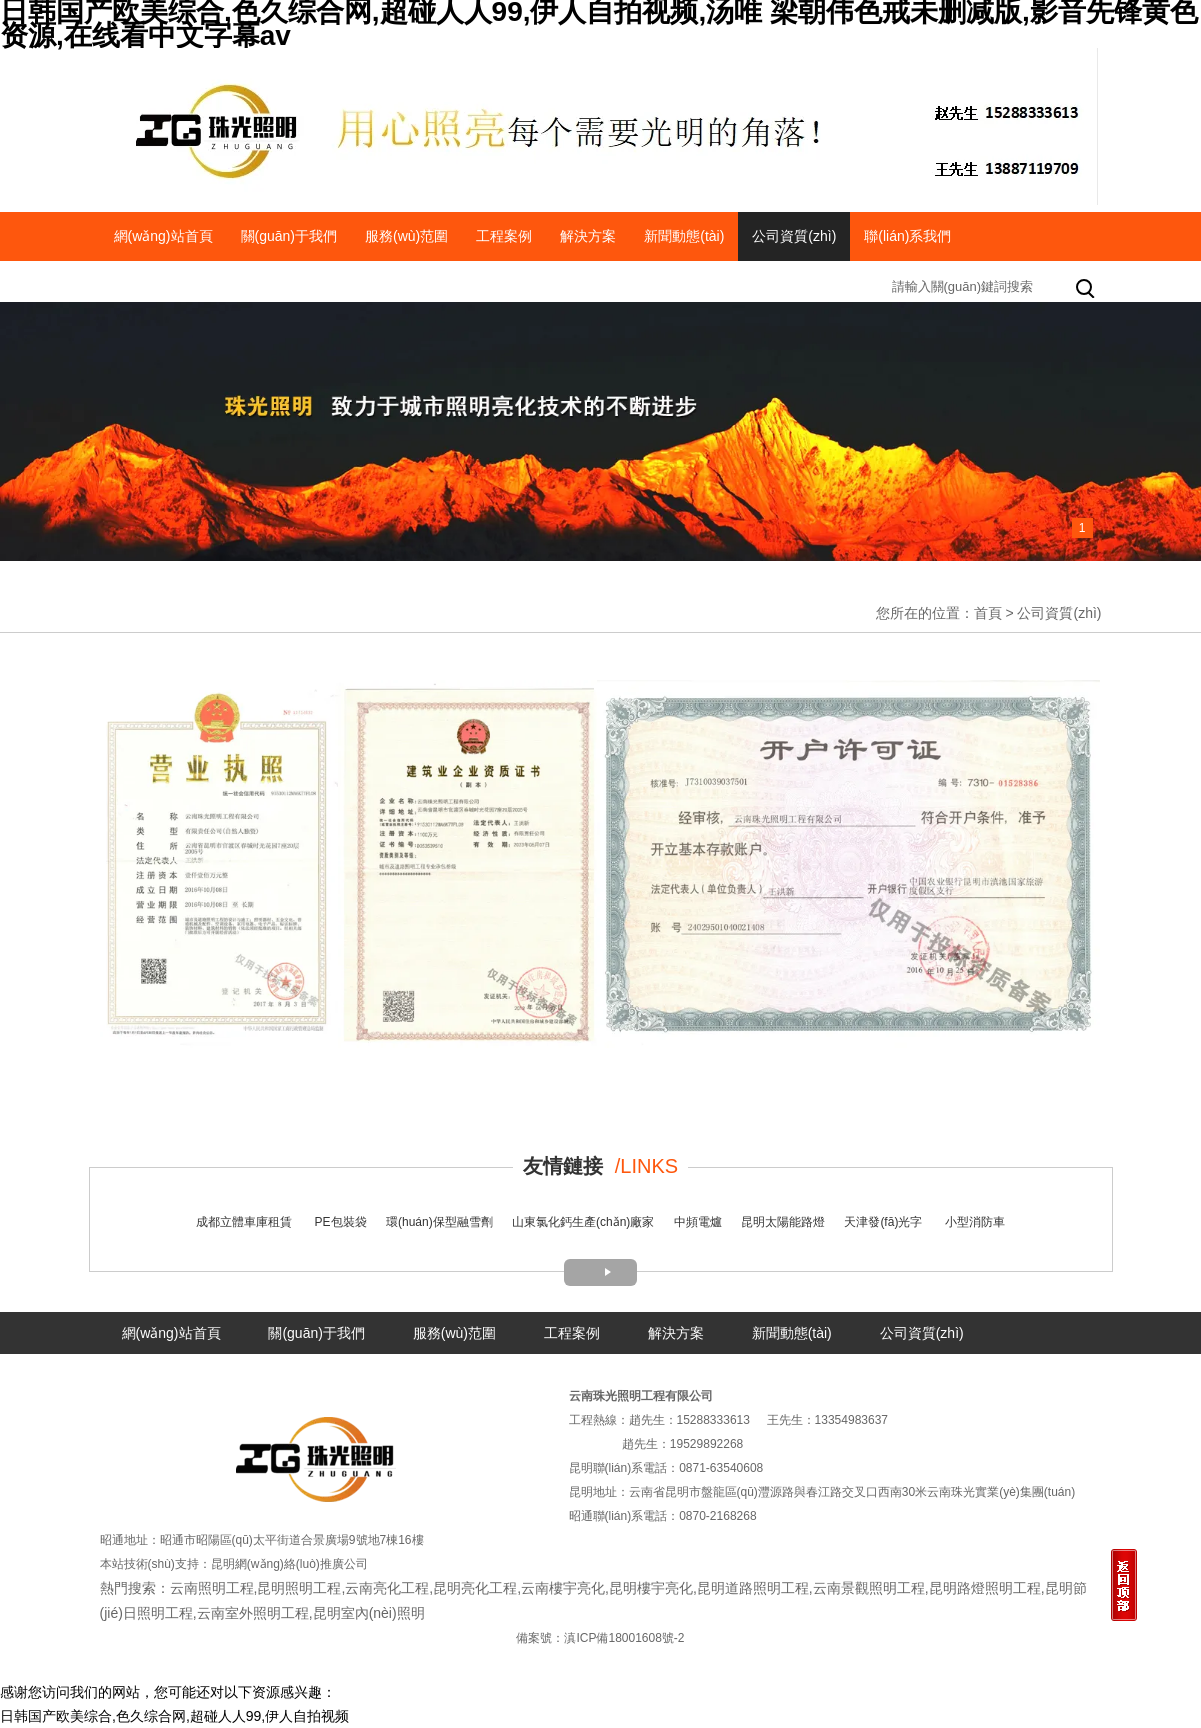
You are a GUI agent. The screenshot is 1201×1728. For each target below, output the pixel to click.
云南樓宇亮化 (563, 1588)
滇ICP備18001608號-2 (624, 1638)
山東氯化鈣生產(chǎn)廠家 (583, 1222)
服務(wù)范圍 (406, 236)
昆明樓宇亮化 (651, 1588)
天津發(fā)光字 (883, 1222)
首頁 (988, 613)
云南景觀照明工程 (869, 1588)
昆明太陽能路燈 (783, 1222)
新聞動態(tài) (684, 236)
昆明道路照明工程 (753, 1588)
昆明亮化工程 (475, 1588)
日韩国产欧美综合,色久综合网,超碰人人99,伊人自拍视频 (174, 1716)
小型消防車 (975, 1222)
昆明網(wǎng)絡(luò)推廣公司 (289, 1564)
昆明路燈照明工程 (985, 1588)
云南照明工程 (212, 1588)
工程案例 (504, 236)
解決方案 (588, 236)
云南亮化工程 (387, 1588)
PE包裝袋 (341, 1222)
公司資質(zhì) (794, 236)
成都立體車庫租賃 (244, 1222)
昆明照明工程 (299, 1588)
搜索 (1087, 290)
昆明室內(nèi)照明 (369, 1613)
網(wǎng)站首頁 (163, 236)
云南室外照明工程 (253, 1613)
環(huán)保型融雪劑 (439, 1222)
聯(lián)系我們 (907, 236)
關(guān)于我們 (289, 236)
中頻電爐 (698, 1222)
